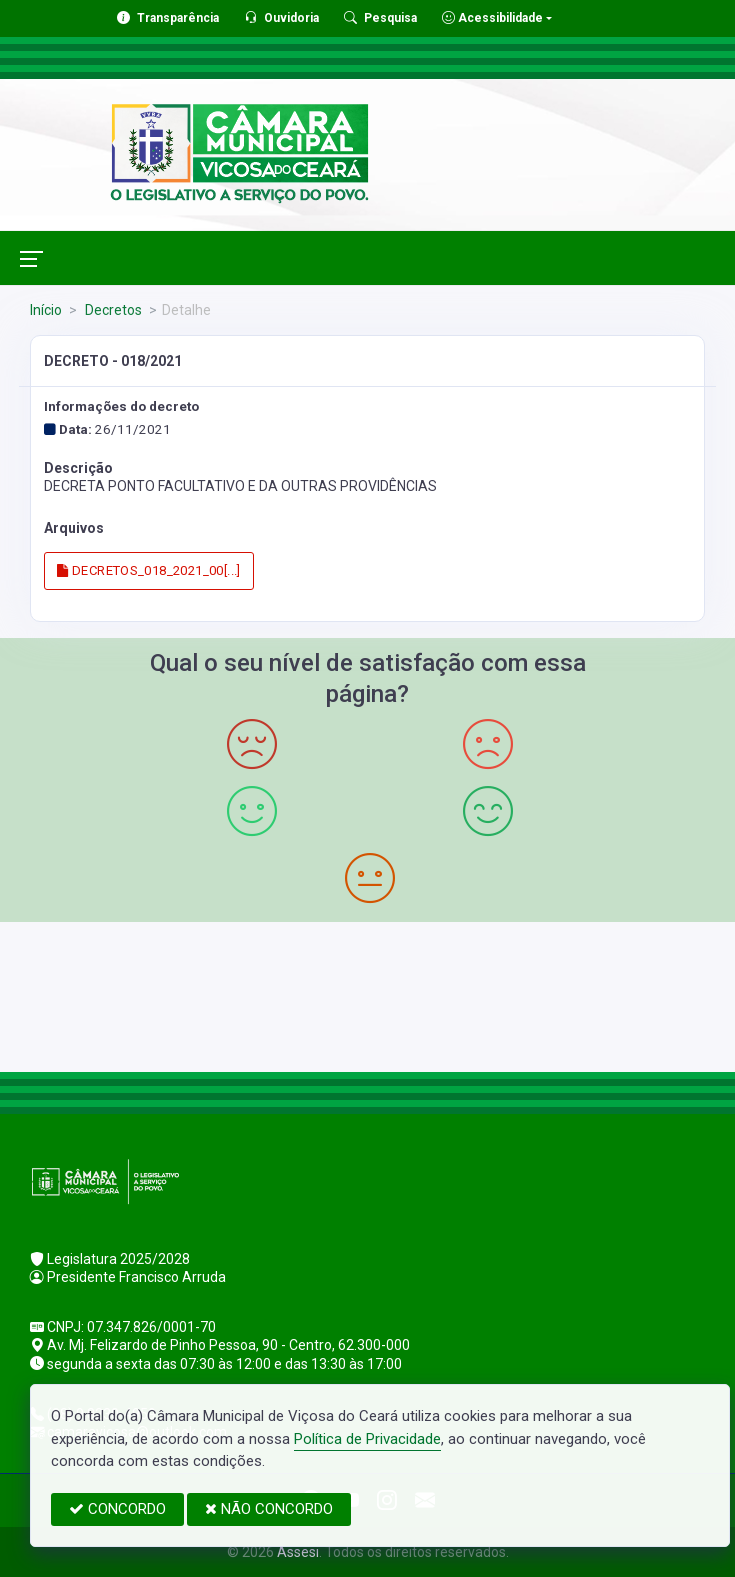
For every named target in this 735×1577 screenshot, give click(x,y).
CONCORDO (117, 1509)
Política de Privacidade (367, 1439)
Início (46, 310)
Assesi (298, 1552)
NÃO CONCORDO (269, 1509)
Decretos (112, 310)
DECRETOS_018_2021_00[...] (149, 570)
